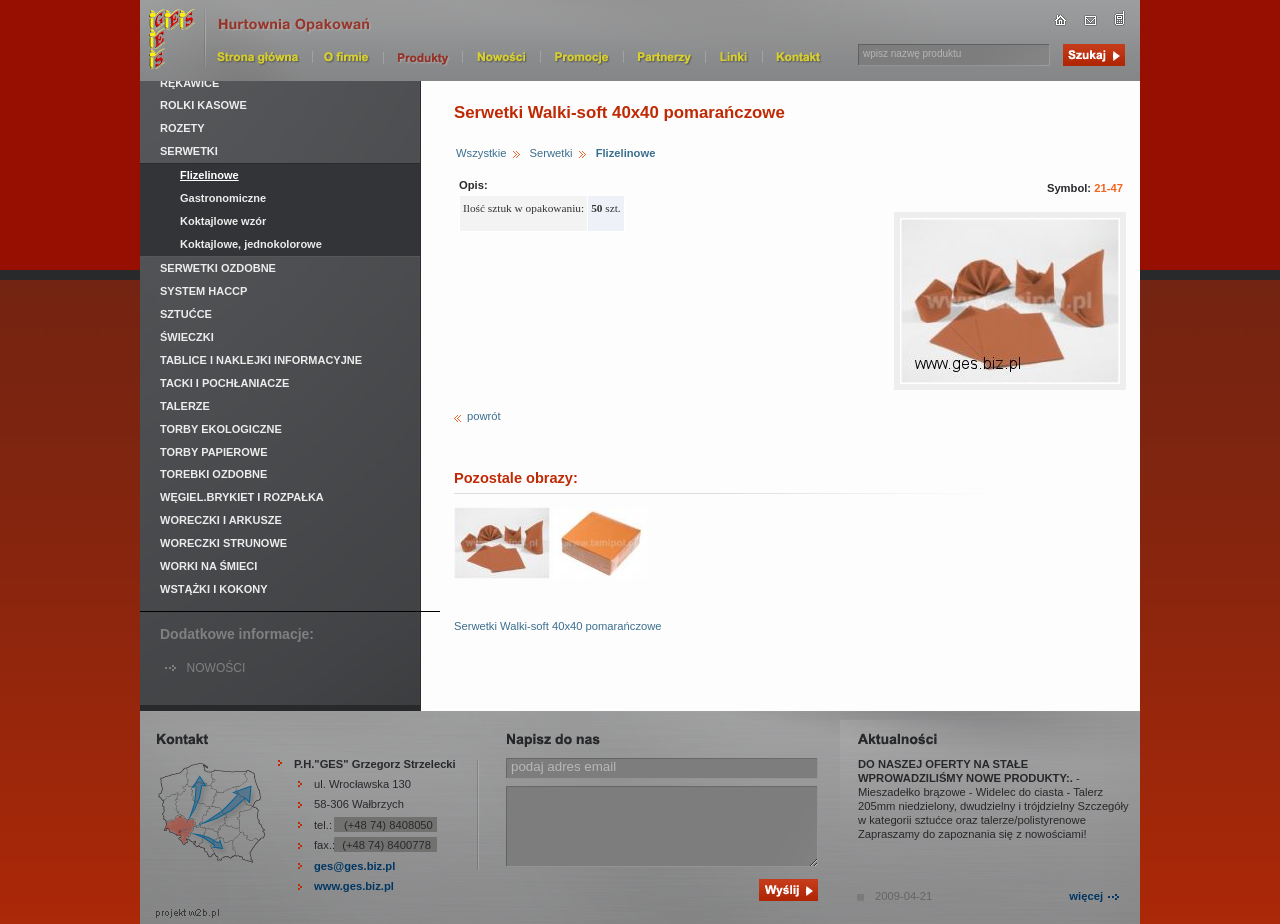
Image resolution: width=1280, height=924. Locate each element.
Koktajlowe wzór (223, 221)
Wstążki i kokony (214, 589)
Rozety (182, 128)
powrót (484, 416)
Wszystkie (481, 153)
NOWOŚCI (216, 668)
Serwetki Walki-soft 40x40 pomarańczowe (558, 626)
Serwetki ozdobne (218, 268)
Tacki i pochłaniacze (224, 383)
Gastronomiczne (223, 198)
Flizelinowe (626, 153)
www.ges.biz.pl (354, 886)
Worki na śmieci (208, 566)
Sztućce (186, 314)
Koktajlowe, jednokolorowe (251, 244)
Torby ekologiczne (221, 429)
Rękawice (189, 83)
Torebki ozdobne (213, 474)
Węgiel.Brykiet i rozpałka (242, 497)
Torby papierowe (214, 452)
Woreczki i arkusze (221, 520)
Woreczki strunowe (223, 543)
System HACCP (203, 291)
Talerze (185, 406)
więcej (1086, 896)
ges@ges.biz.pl (354, 866)
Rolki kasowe (203, 105)
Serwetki (551, 153)
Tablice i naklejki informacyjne (261, 360)
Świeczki (187, 337)
